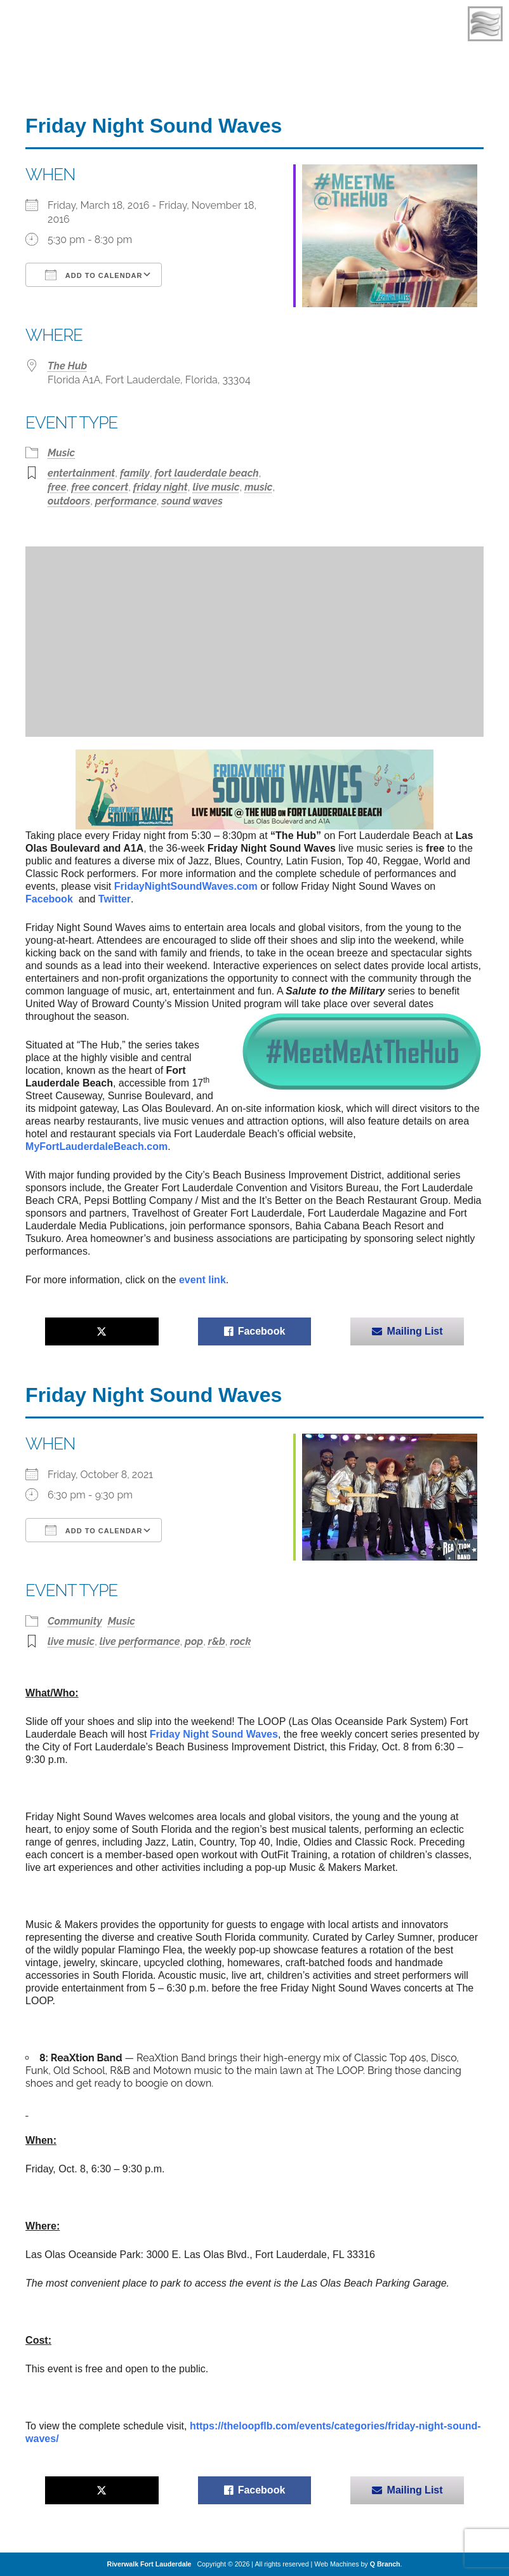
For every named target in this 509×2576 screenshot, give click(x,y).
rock (240, 1641)
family (135, 473)
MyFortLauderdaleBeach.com (96, 1146)
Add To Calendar (93, 275)
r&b (216, 1641)
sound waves (191, 501)
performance (126, 501)
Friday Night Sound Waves (214, 1734)
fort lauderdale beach (207, 473)
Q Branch (385, 2564)
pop (194, 1641)
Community (75, 1621)
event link (202, 1279)
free (57, 487)
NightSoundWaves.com (186, 886)
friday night (160, 487)
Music (61, 453)
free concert (99, 487)
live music (215, 487)
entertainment (81, 473)
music (258, 487)
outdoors (69, 501)
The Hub (67, 366)
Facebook (50, 899)
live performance (140, 1641)
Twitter (114, 899)
